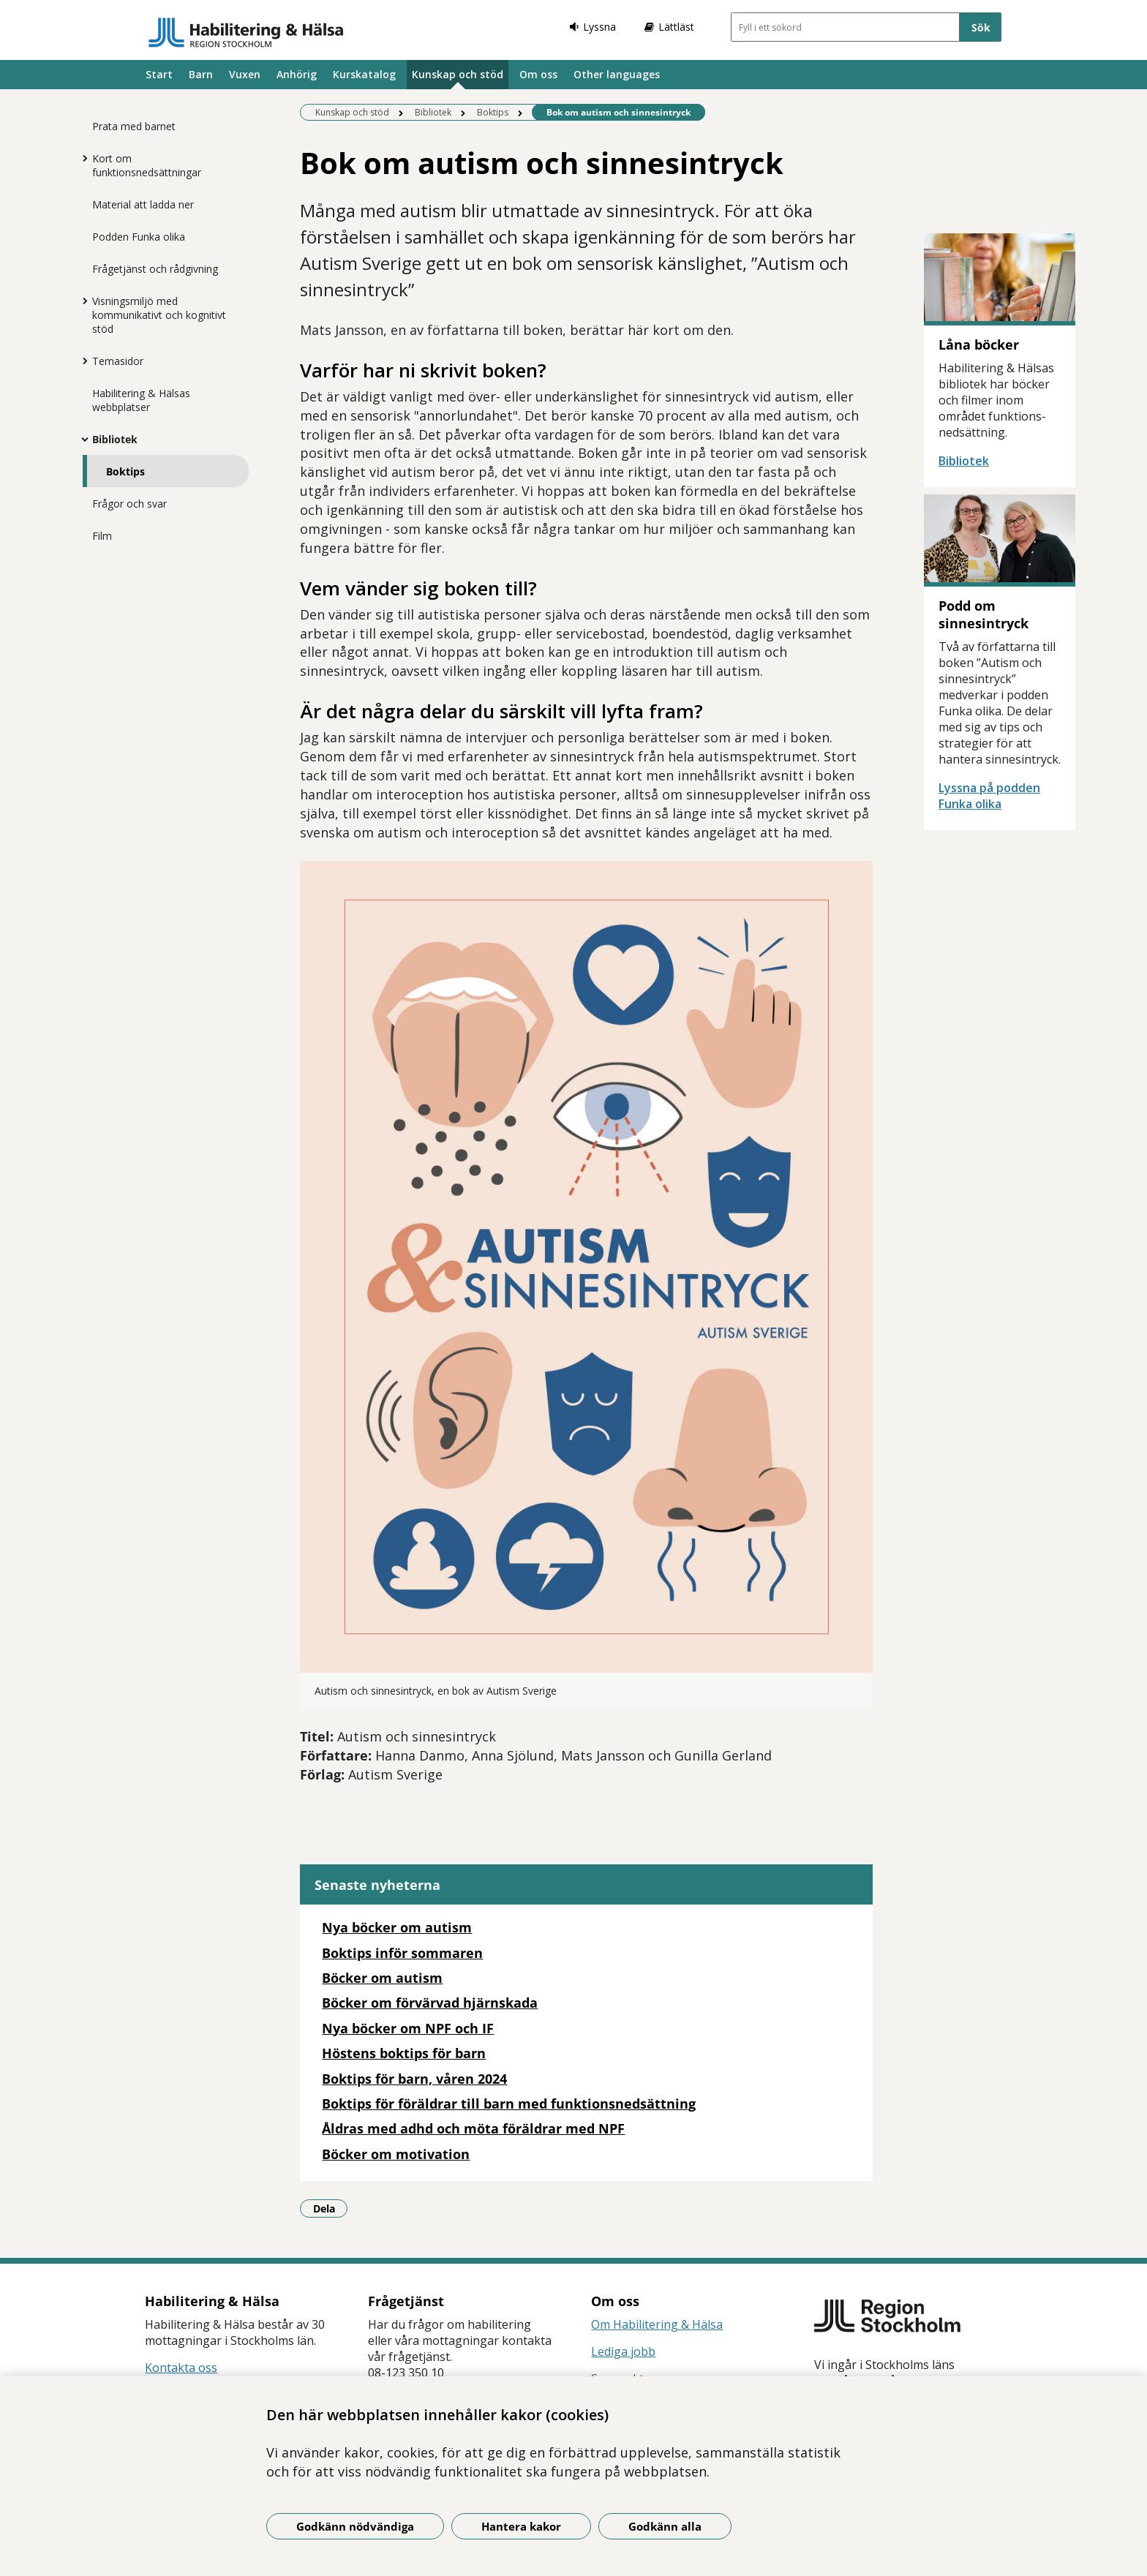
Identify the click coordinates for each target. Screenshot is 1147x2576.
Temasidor (117, 361)
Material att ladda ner (143, 204)
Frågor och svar (129, 504)
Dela (330, 2208)
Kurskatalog (364, 74)
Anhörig (297, 74)
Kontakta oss (181, 2368)
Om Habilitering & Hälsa (657, 2324)
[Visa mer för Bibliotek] (81, 439)
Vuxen (244, 74)
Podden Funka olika (138, 237)
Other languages (617, 74)
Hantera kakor (521, 2526)
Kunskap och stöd (457, 74)
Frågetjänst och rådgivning (155, 269)
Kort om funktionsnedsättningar (146, 165)
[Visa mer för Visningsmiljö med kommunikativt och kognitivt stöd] (81, 301)
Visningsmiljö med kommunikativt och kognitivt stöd (159, 315)
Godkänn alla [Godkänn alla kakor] (665, 2526)
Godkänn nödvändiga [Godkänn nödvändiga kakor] (355, 2526)
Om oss (538, 74)
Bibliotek (115, 439)
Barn (201, 74)
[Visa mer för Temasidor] (81, 360)
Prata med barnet (134, 126)
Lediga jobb (623, 2351)
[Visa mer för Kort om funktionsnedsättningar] (81, 158)
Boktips (125, 471)
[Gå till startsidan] (246, 32)
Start (159, 74)
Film (102, 536)
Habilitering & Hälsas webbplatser (141, 400)
